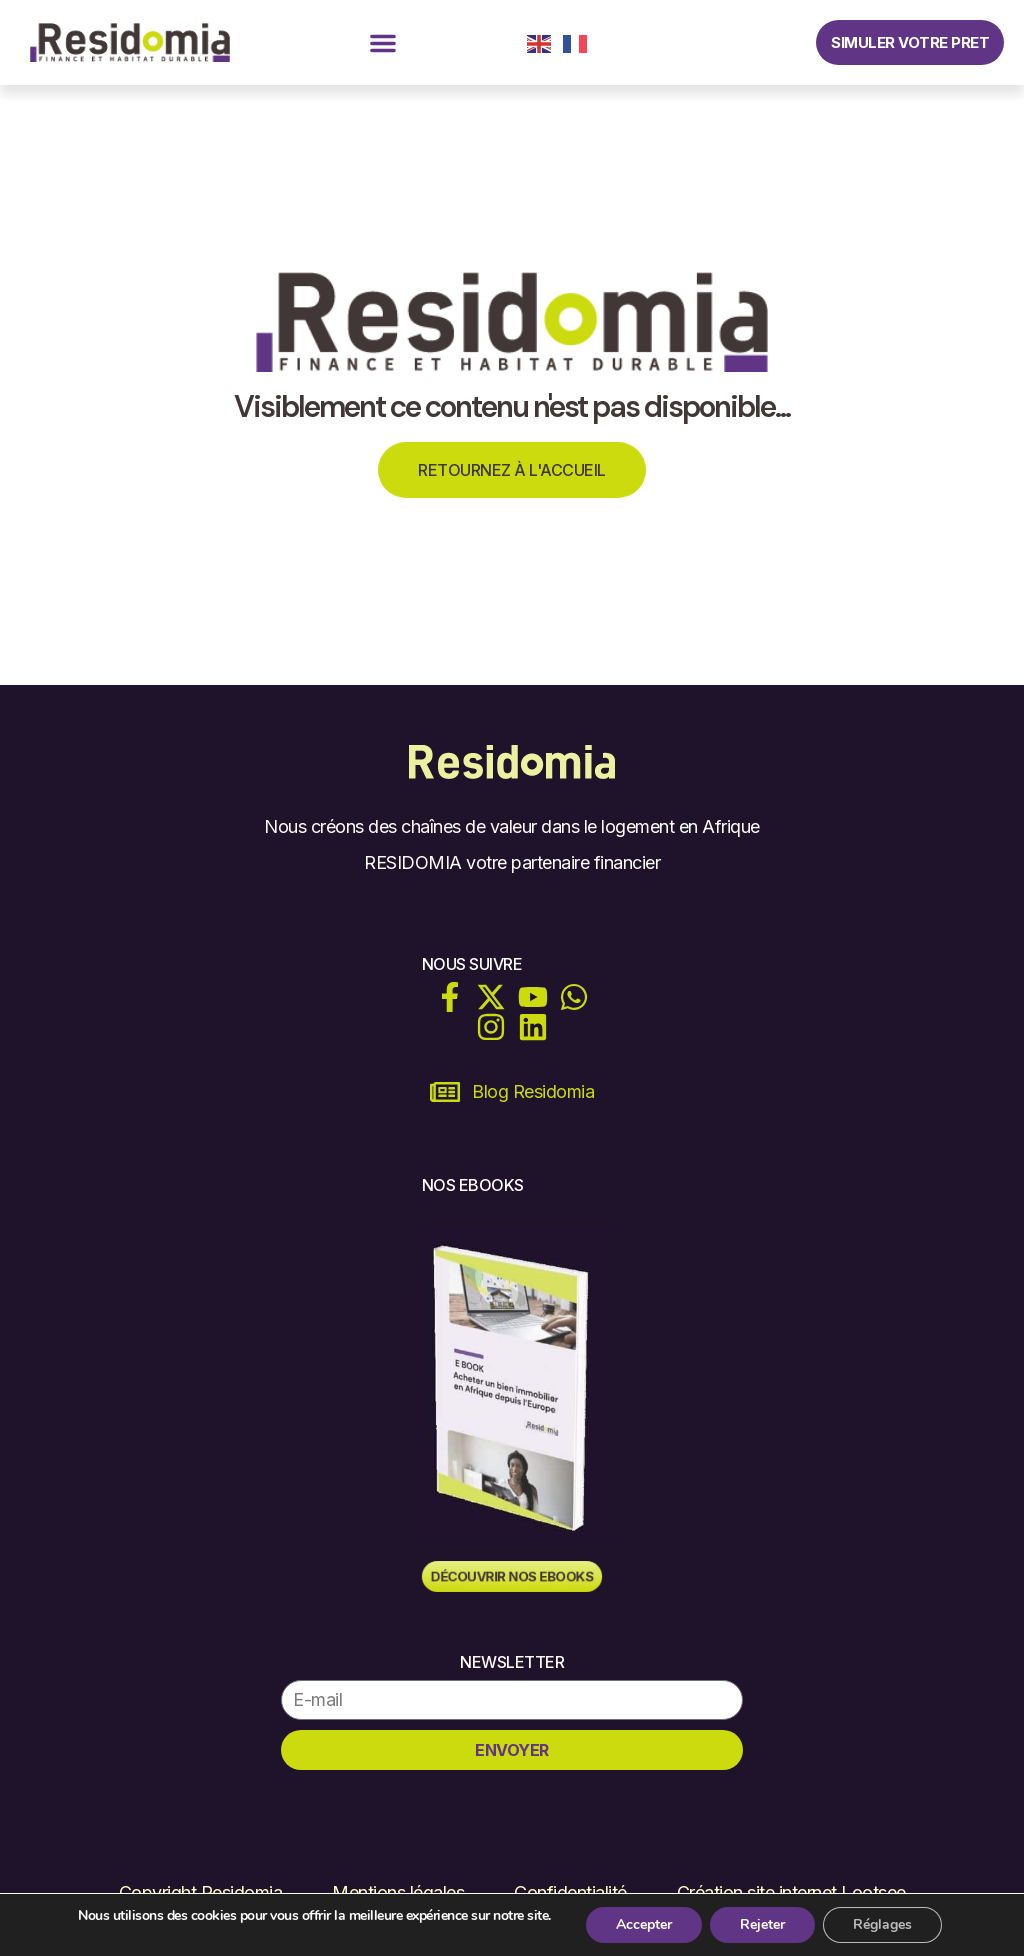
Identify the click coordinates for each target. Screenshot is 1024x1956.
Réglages (882, 1924)
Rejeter (762, 1924)
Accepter (644, 1924)
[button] (383, 43)
